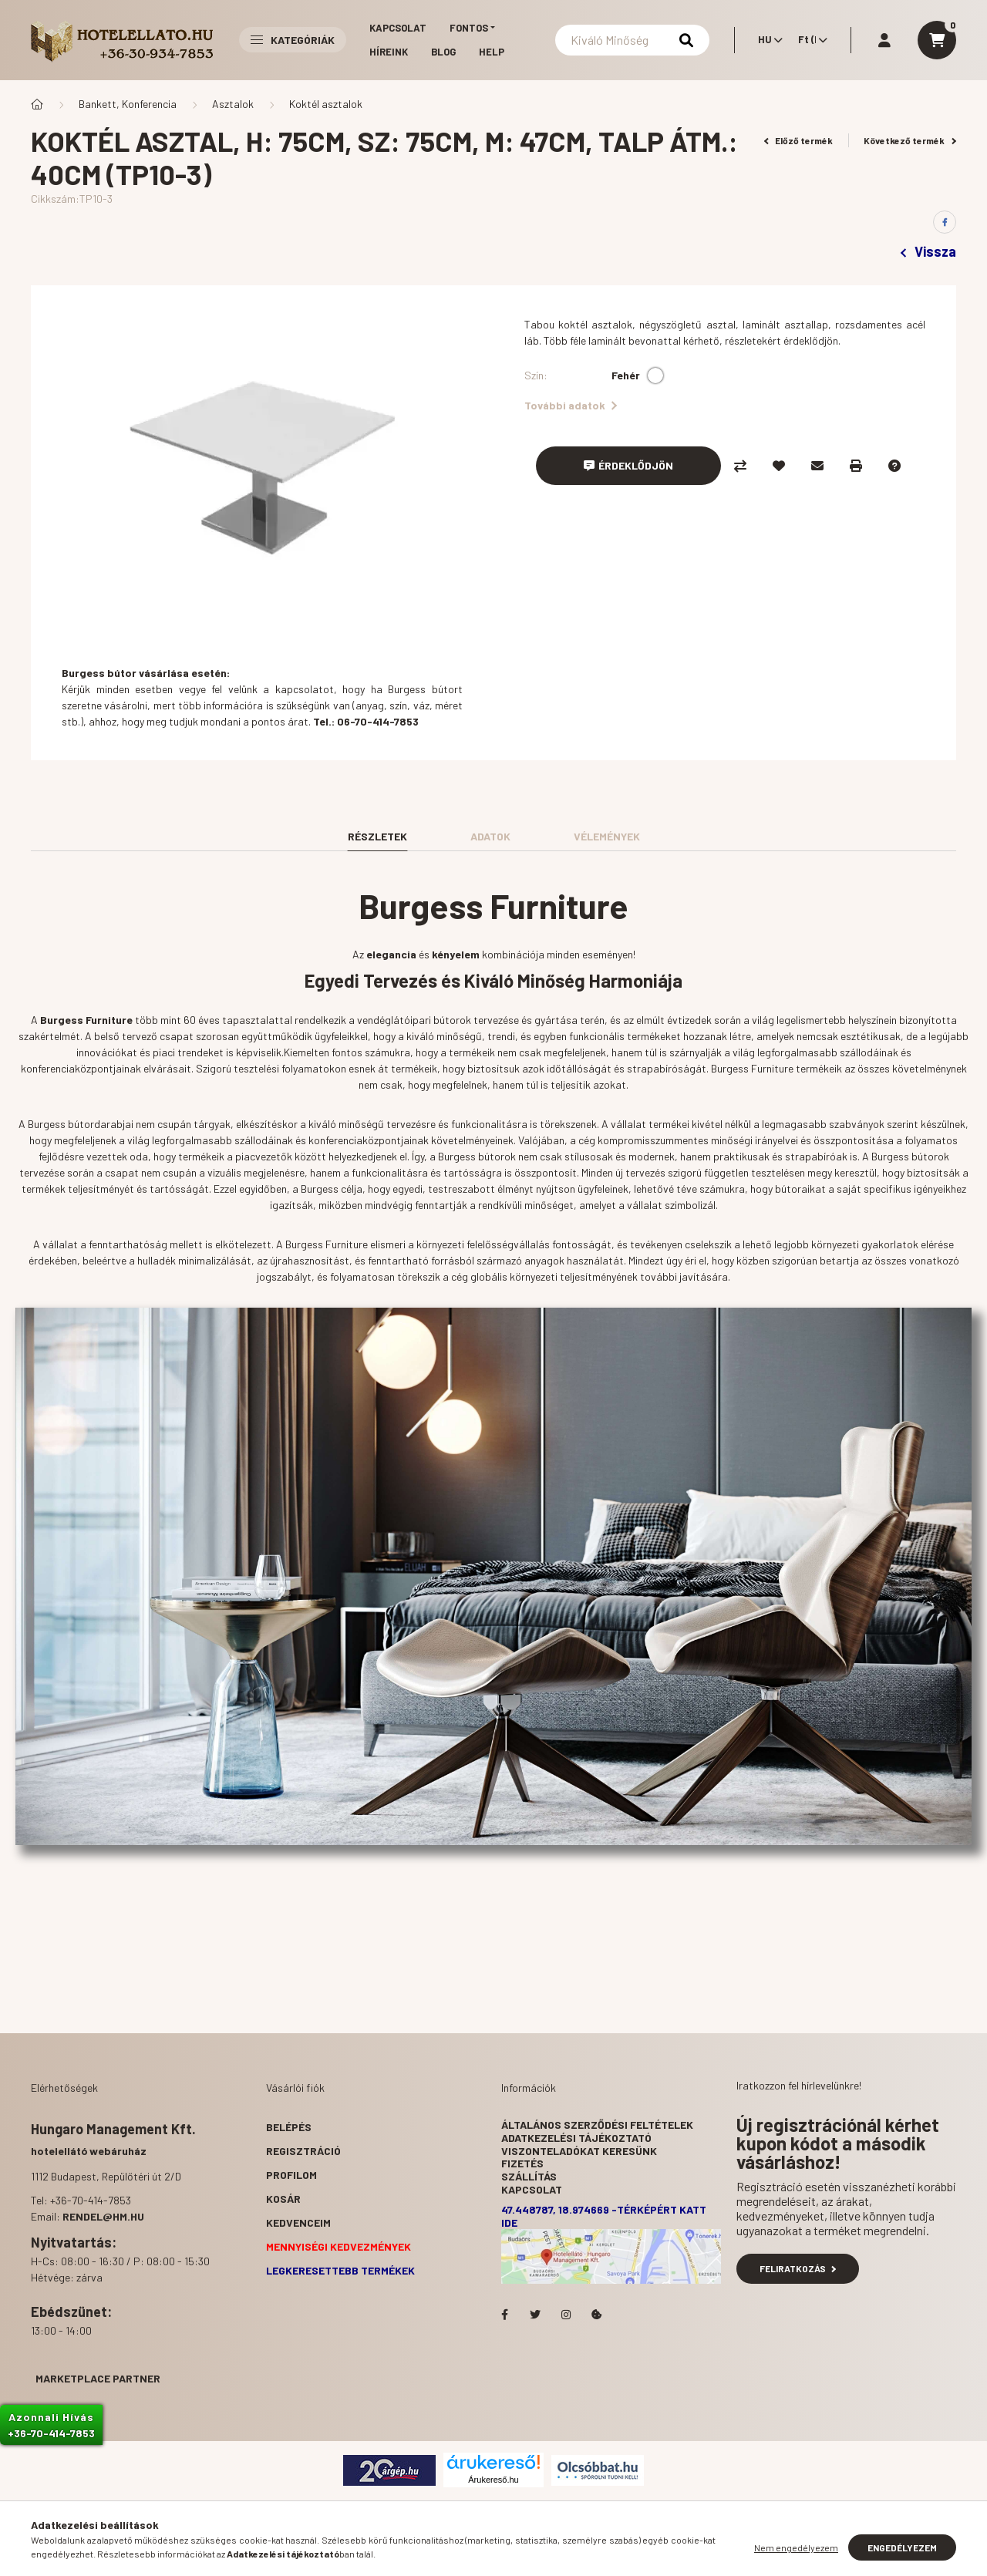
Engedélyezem (902, 2547)
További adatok (570, 405)
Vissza (928, 251)
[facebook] (944, 222)
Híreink (388, 51)
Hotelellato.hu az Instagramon (566, 2314)
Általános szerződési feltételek (597, 2124)
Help (491, 51)
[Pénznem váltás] (808, 40)
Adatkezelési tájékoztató (576, 2137)
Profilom (291, 2174)
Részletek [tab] (377, 836)
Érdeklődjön (635, 465)
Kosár (283, 2198)
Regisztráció (303, 2150)
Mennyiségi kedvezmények (338, 2246)
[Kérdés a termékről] (894, 465)
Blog (443, 51)
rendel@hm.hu (103, 2216)
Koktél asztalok (325, 103)
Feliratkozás (798, 2268)
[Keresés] (632, 40)
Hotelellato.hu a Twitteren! (535, 2314)
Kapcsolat (397, 28)
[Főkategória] (37, 104)
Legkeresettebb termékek (340, 2270)
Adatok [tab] (490, 836)
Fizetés (522, 2163)
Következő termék (910, 140)
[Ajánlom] (817, 465)
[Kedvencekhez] (778, 465)
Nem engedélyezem (796, 2547)
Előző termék (799, 140)
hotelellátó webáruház (89, 2150)
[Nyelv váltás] (766, 40)
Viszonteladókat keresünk (579, 2150)
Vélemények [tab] (607, 836)
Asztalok (233, 103)
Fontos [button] (469, 28)
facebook (504, 2314)
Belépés (289, 2126)
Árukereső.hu (493, 2479)
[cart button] (937, 40)
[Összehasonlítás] (740, 465)
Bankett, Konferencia (128, 103)
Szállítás (529, 2176)
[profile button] (884, 40)
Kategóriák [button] (293, 39)
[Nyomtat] (855, 465)
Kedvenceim (298, 2222)
